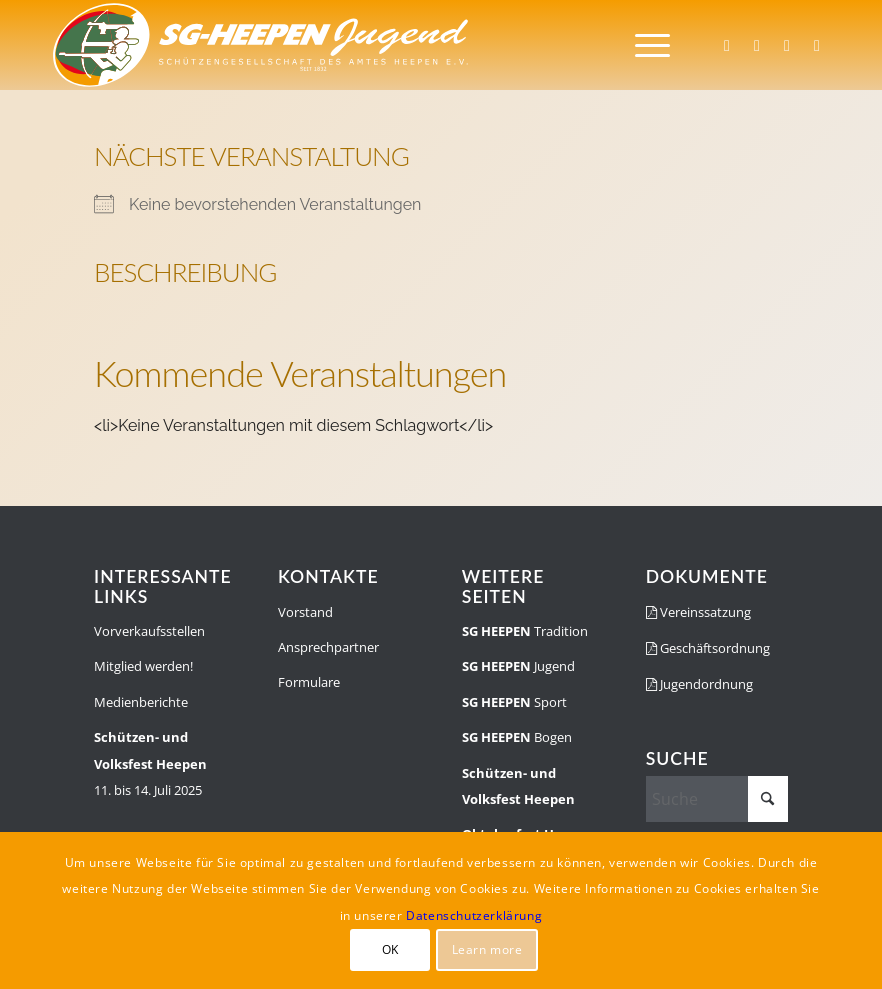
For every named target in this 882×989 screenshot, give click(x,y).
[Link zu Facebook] (727, 45)
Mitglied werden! (143, 666)
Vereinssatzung (698, 612)
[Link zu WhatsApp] (787, 45)
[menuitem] (642, 45)
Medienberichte (141, 702)
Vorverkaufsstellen (149, 631)
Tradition (525, 631)
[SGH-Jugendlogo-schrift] (261, 45)
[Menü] (642, 45)
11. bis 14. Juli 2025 (150, 763)
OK (390, 949)
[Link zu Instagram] (757, 45)
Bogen (517, 737)
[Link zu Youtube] (817, 45)
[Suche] (717, 799)
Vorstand (305, 612)
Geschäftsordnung (708, 648)
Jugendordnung (699, 684)
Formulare (309, 682)
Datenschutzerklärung (474, 915)
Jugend (518, 666)
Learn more (487, 949)
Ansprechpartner (328, 647)
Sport (514, 702)
